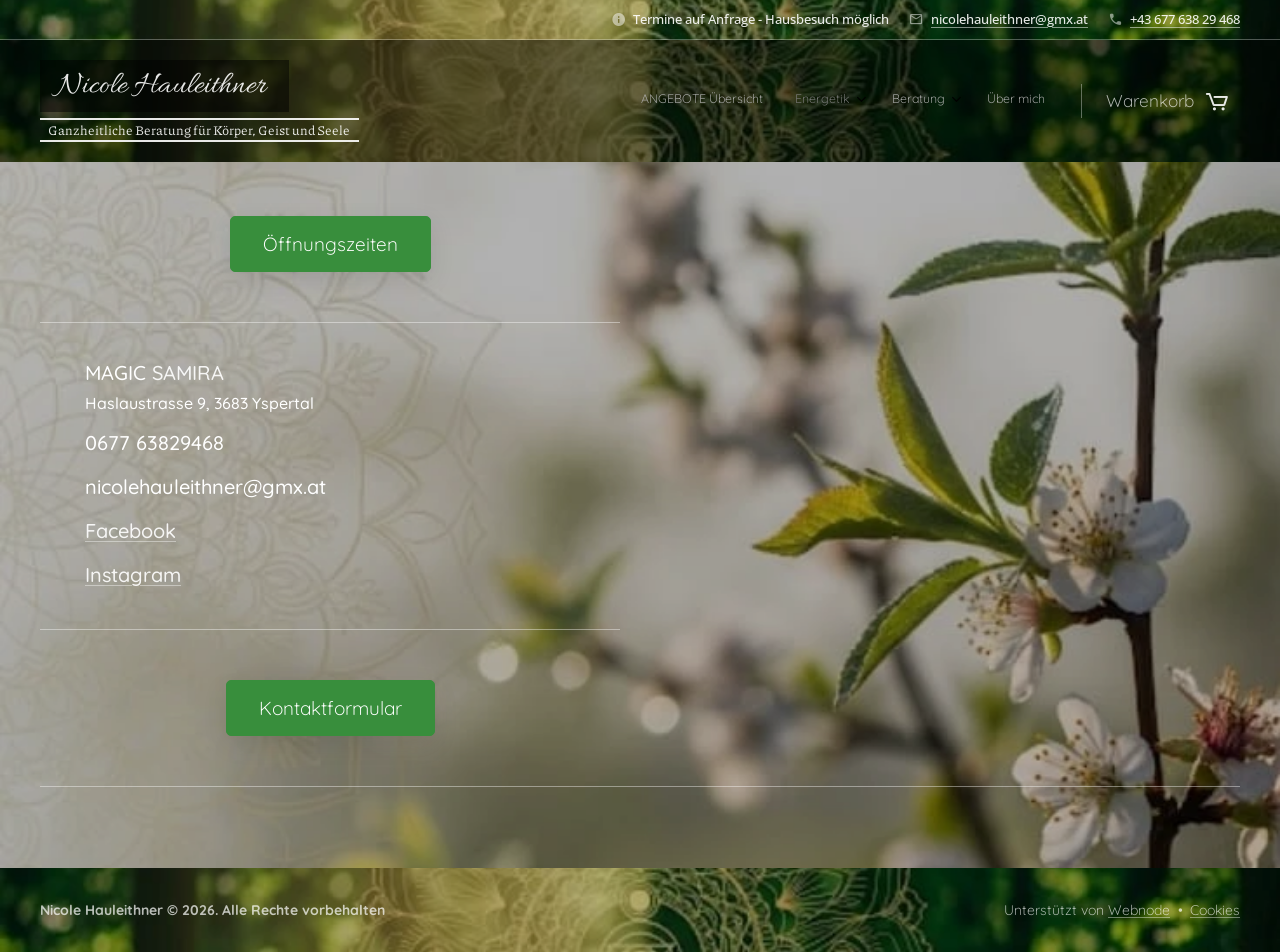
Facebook (130, 530)
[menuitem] (934, 101)
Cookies (1215, 910)
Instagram (133, 574)
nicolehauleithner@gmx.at (1009, 19)
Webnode (1139, 910)
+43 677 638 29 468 (1185, 19)
